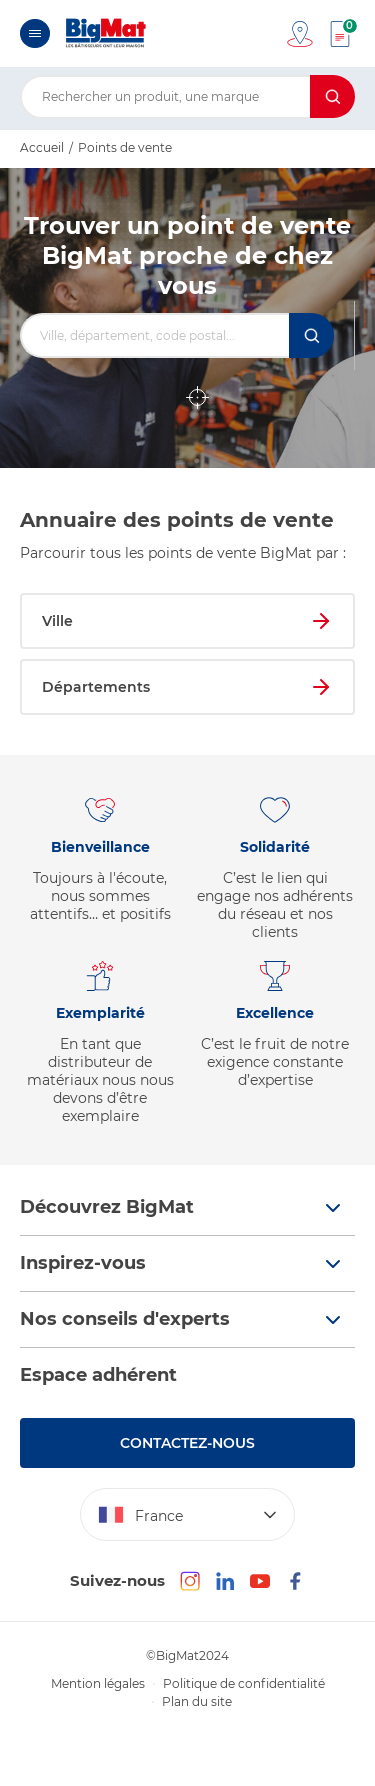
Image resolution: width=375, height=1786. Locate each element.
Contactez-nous (187, 1443)
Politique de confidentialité (244, 1683)
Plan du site (197, 1701)
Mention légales (98, 1683)
